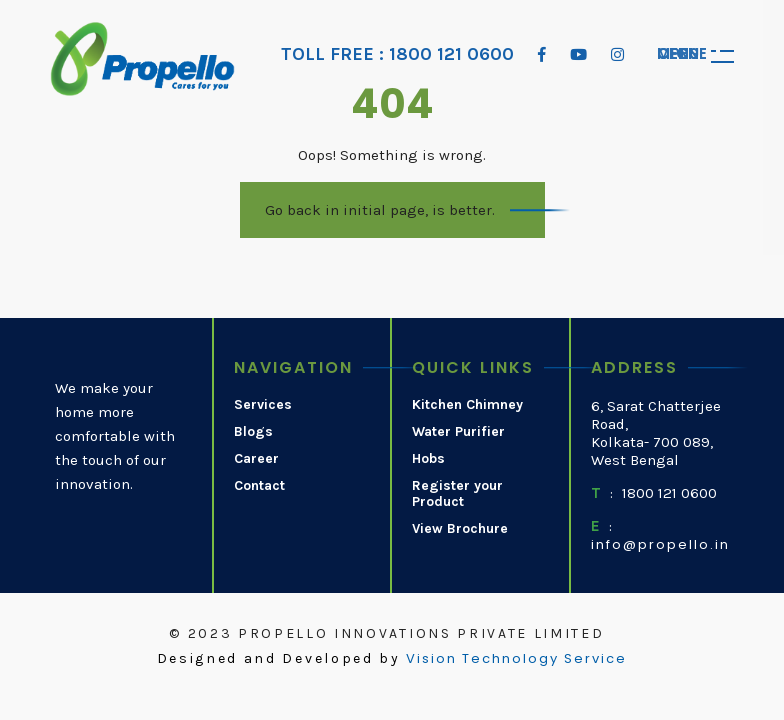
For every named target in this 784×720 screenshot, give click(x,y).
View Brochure (460, 529)
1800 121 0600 (669, 493)
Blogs (253, 432)
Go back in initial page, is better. (380, 210)
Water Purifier (458, 432)
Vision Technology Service (516, 659)
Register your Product (457, 494)
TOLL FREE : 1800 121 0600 (397, 54)
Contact (259, 486)
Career (256, 459)
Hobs (428, 459)
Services (263, 405)
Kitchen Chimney (467, 405)
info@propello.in (660, 545)
